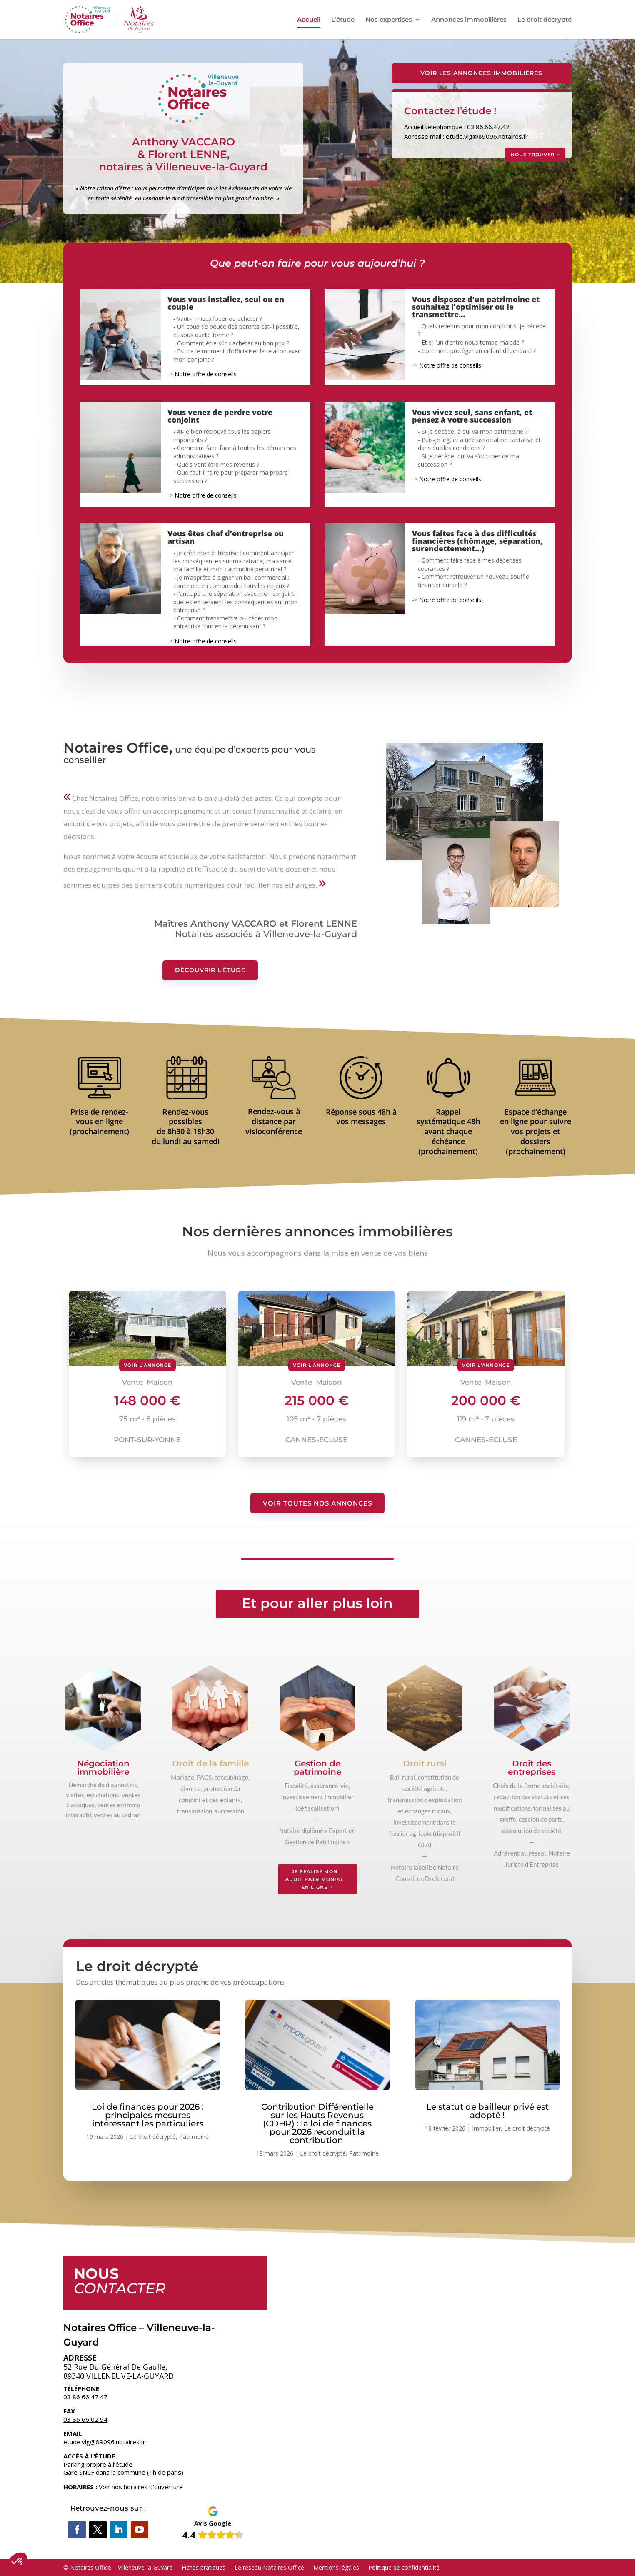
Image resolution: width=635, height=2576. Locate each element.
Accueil (308, 20)
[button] (18, 2562)
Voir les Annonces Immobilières (481, 73)
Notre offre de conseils (206, 374)
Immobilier (486, 2128)
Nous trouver (533, 155)
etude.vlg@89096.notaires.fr (487, 136)
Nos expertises (388, 20)
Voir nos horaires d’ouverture (141, 2487)
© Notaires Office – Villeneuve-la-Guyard (117, 2567)
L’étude (343, 20)
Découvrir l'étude (210, 970)
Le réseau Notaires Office (269, 2567)
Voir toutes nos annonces (317, 1503)
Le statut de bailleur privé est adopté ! (487, 2111)
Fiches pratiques (203, 2567)
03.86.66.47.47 (488, 127)
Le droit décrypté (545, 20)
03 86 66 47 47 (85, 2397)
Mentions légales (336, 2567)
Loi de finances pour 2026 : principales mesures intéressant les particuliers (148, 2115)
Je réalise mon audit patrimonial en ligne (314, 1879)
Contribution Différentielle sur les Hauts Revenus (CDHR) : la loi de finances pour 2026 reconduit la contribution (317, 2123)
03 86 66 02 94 (85, 2419)
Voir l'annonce (147, 1365)
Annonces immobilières (469, 20)
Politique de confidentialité (404, 2567)
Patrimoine (194, 2137)
